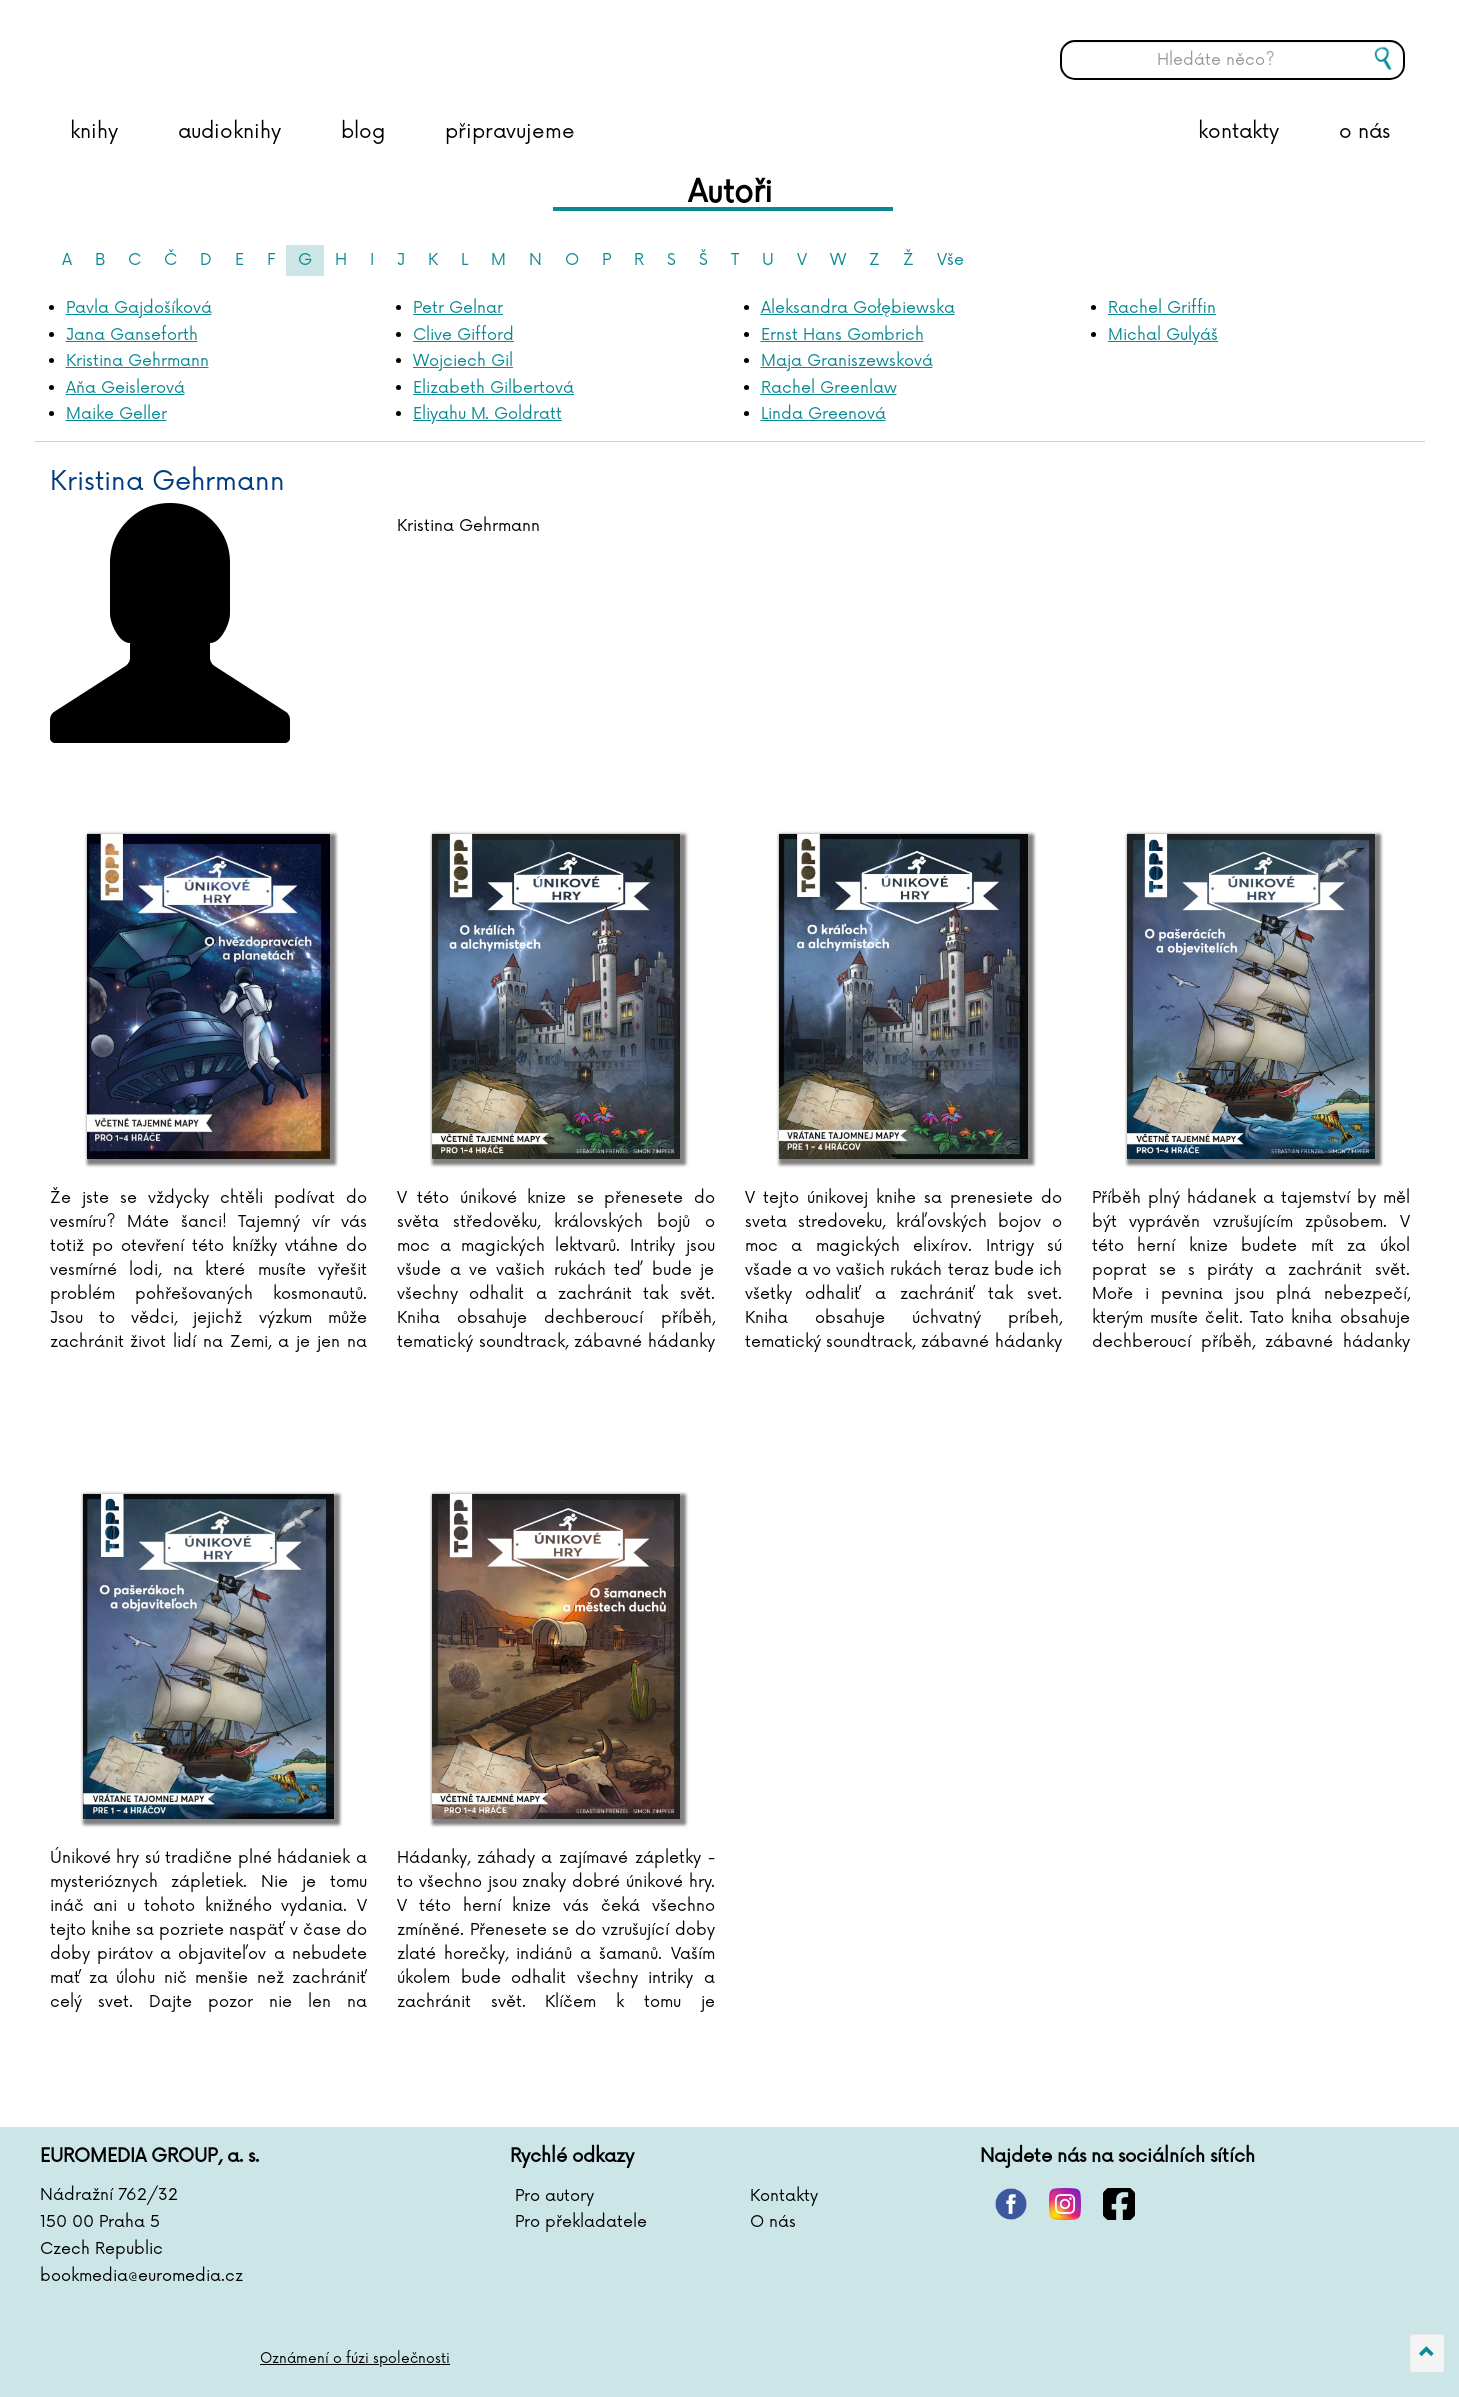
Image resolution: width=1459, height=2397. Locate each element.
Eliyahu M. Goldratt (487, 414)
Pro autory (554, 2196)
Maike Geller (116, 414)
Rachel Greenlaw (829, 388)
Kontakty (784, 2196)
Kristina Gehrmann (137, 361)
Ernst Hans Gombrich (842, 335)
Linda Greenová (823, 414)
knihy (94, 132)
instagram (1065, 2204)
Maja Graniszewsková (847, 361)
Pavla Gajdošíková (139, 308)
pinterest (1011, 2204)
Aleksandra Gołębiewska (858, 308)
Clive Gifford (463, 335)
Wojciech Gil (463, 361)
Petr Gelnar (458, 308)
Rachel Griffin (1162, 308)
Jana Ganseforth (132, 335)
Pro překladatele (581, 2222)
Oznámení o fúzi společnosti (355, 2358)
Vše (950, 260)
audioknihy (229, 132)
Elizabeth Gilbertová (493, 388)
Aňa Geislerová (125, 388)
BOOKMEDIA (245, 45)
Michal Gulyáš (1163, 335)
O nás (773, 2222)
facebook (1119, 2204)
